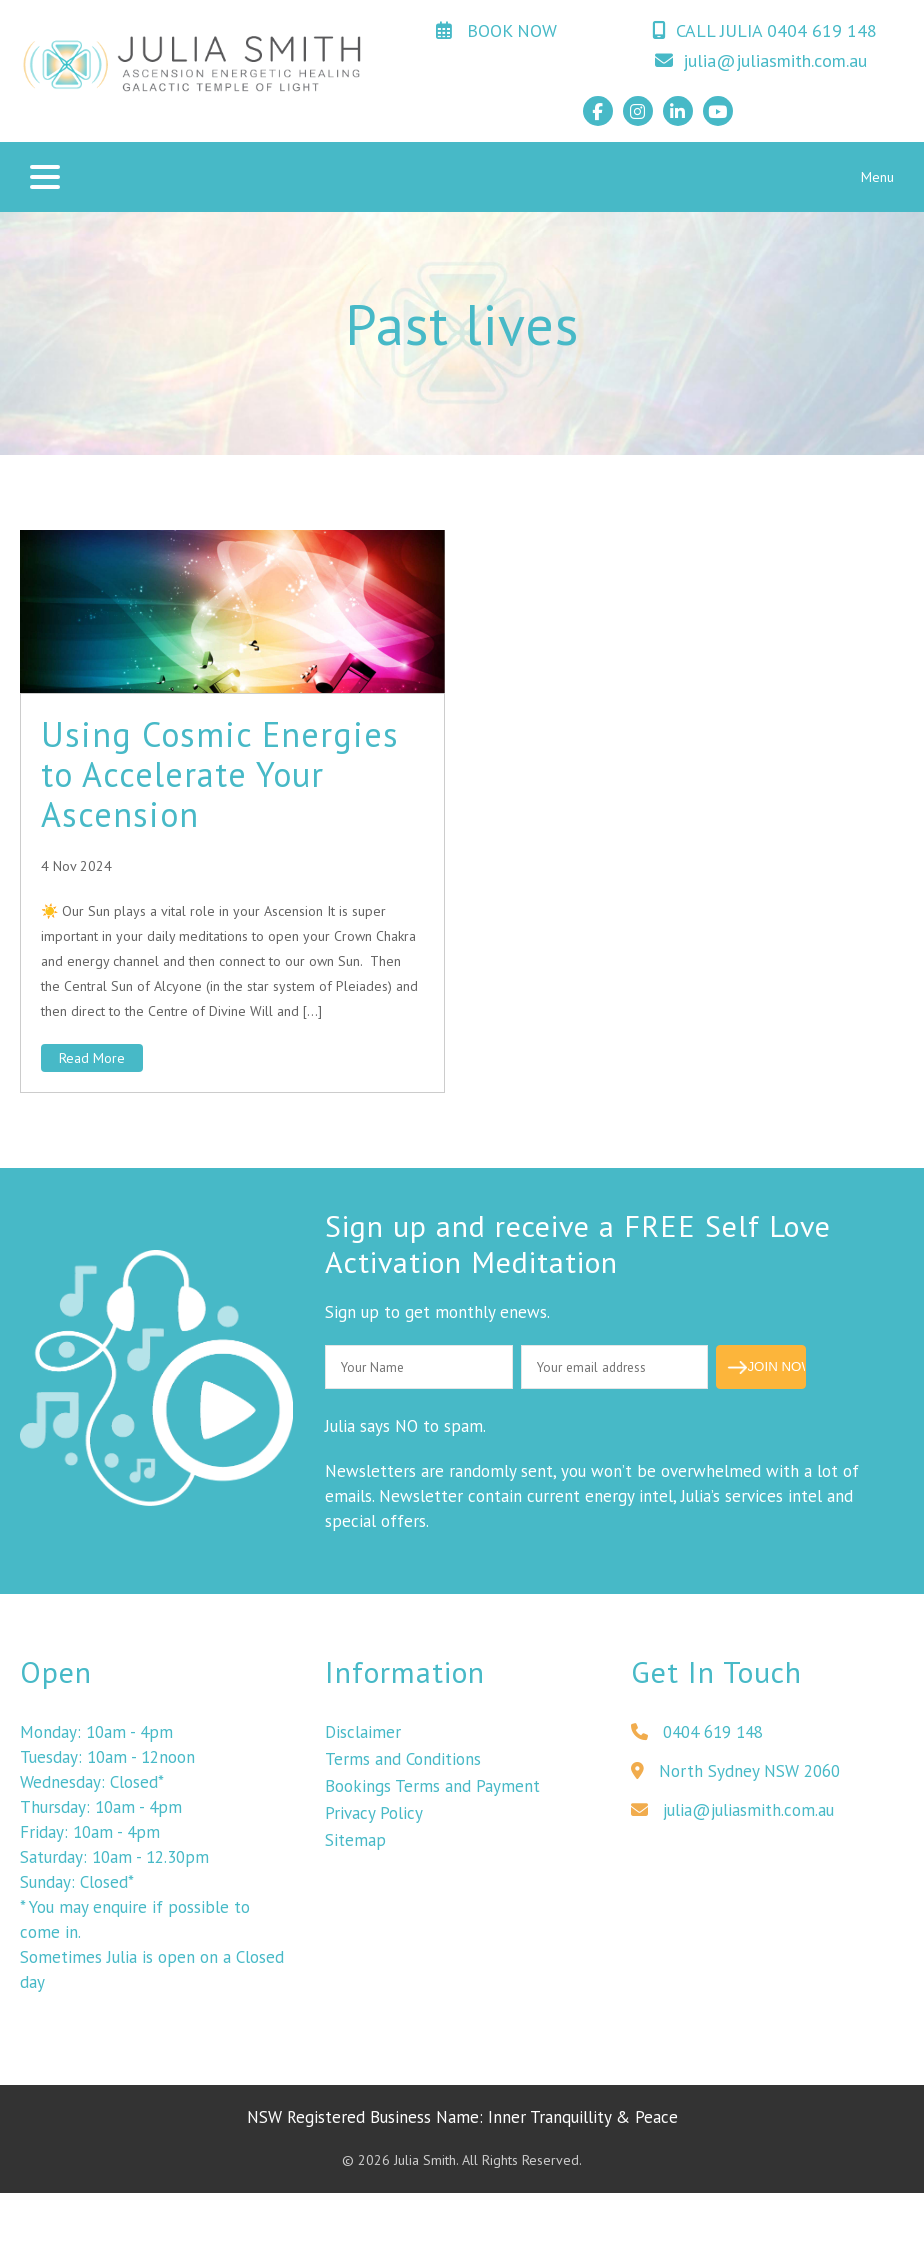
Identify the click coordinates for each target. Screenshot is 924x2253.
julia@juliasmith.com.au (761, 60)
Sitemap (355, 1856)
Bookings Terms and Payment (432, 1802)
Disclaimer (363, 1748)
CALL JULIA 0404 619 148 (764, 30)
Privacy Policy (374, 1829)
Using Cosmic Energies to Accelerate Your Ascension (220, 774)
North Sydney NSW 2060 (735, 1787)
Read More (92, 1058)
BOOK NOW (496, 30)
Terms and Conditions (403, 1775)
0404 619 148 (697, 1748)
